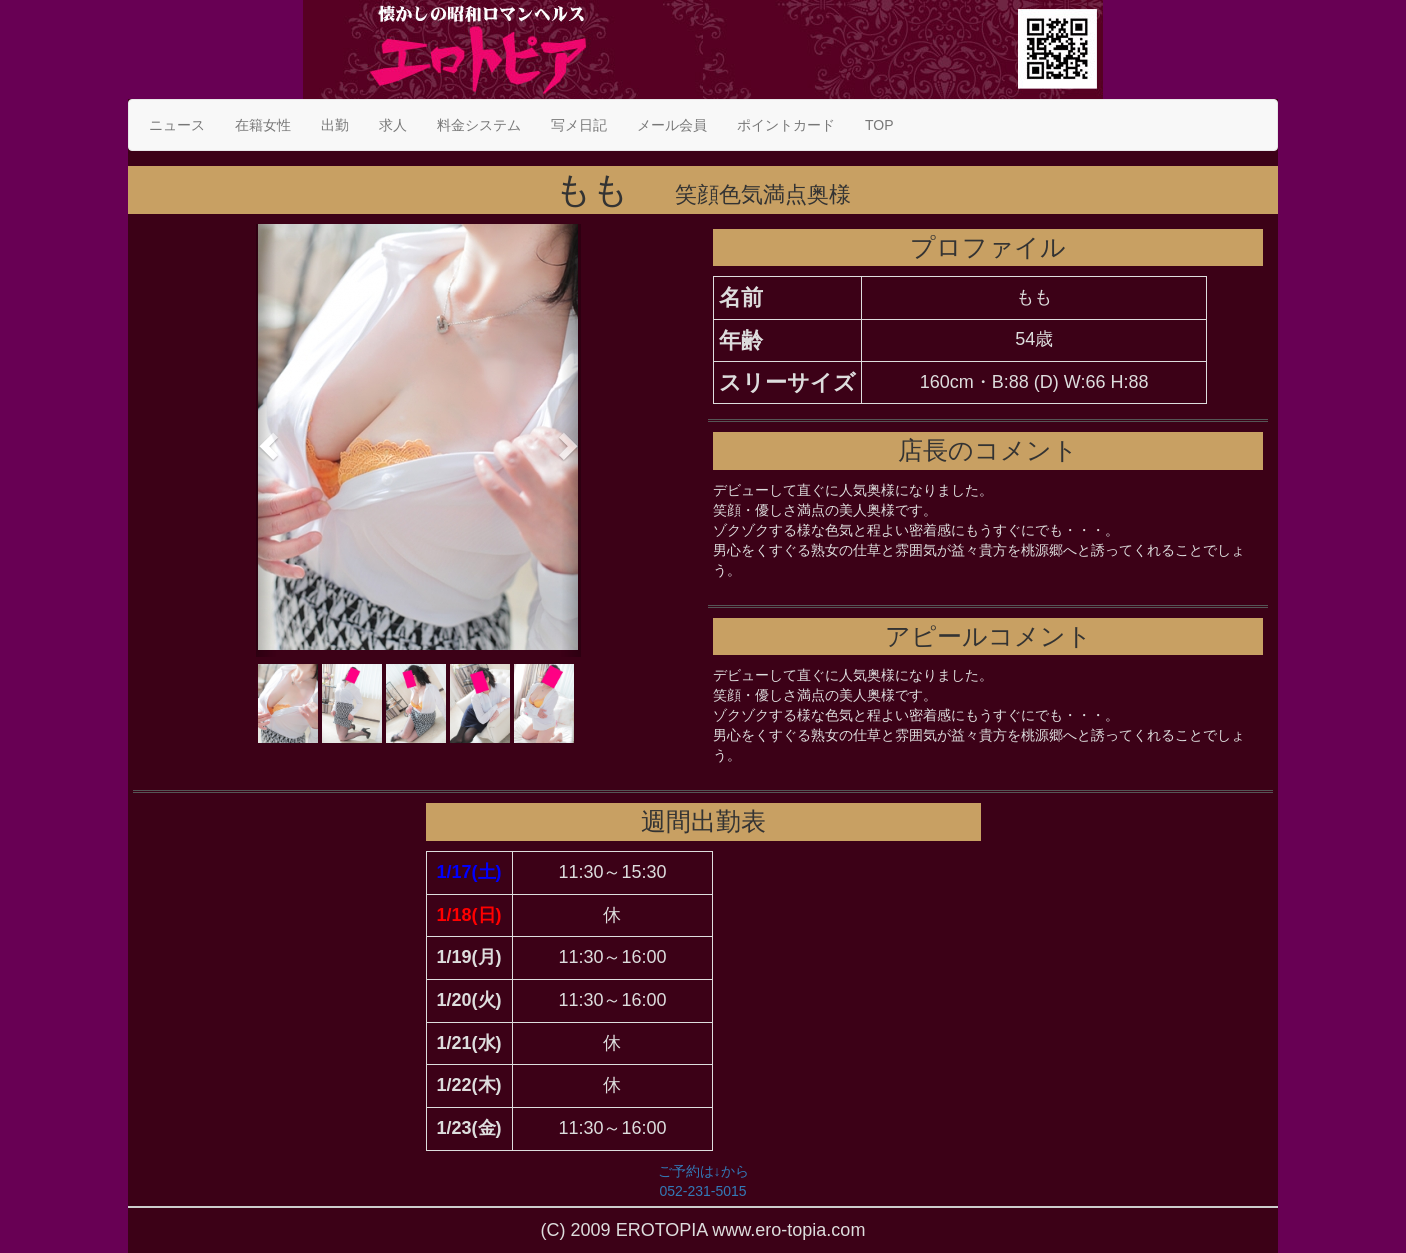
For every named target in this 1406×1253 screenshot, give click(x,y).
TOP (879, 125)
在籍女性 (263, 125)
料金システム (479, 125)
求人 (393, 125)
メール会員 (672, 125)
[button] (266, 440)
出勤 (335, 125)
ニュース (177, 125)
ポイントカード (786, 125)
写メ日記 (579, 125)
